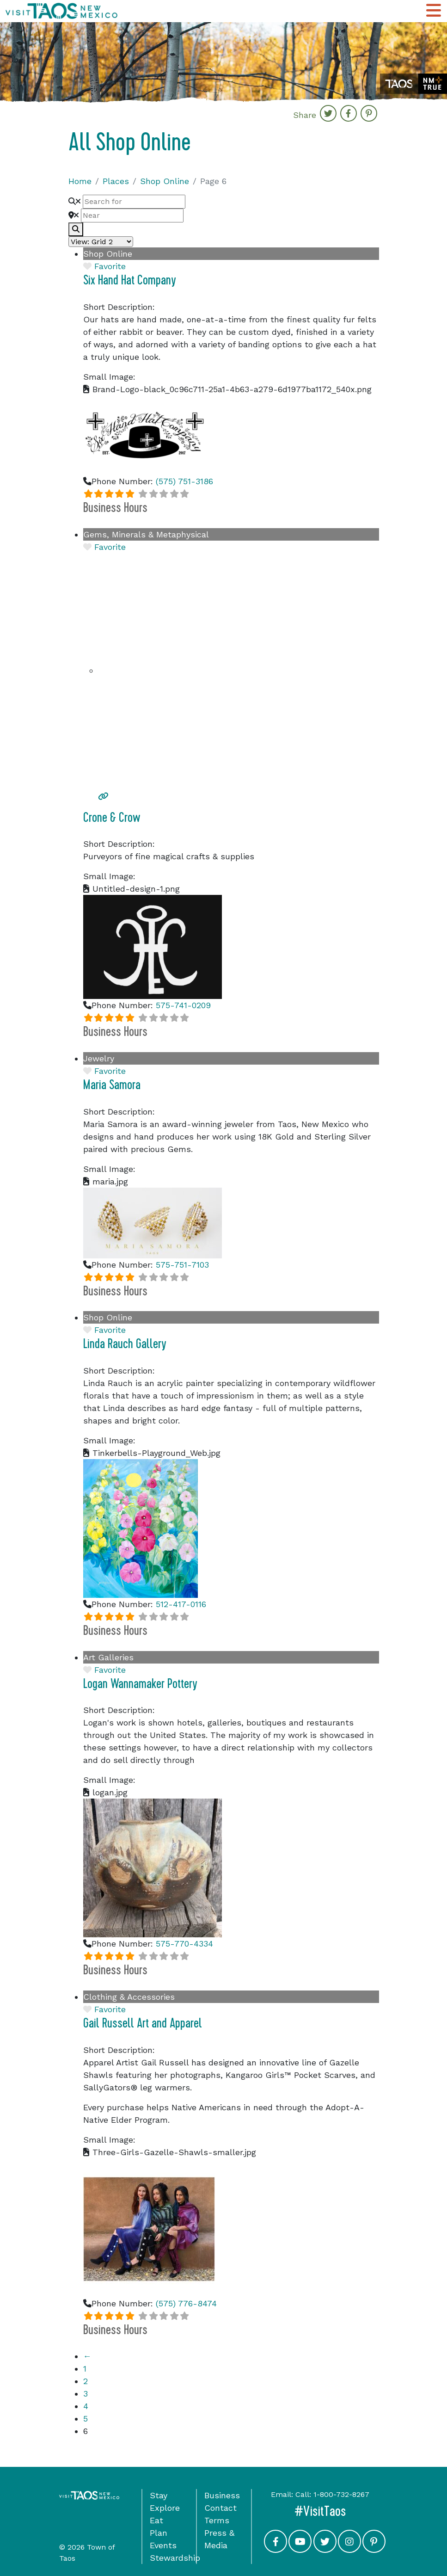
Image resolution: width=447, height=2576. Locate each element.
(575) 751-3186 (184, 481)
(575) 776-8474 (186, 2303)
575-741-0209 (183, 1005)
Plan (158, 2533)
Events (163, 2545)
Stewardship (175, 2558)
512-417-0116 (181, 1604)
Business (222, 2495)
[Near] (132, 215)
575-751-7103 (182, 1265)
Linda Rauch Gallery (124, 1344)
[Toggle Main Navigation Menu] (433, 11)
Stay (158, 2495)
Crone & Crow (112, 817)
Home (80, 181)
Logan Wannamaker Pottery (140, 1684)
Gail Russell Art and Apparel (142, 2023)
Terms (216, 2520)
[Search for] (134, 202)
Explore (165, 2508)
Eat (156, 2520)
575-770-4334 (184, 1943)
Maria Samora (112, 1085)
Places (116, 181)
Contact (220, 2508)
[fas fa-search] (75, 229)
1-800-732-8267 (341, 2494)
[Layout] (100, 241)
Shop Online (164, 181)
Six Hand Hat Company (129, 280)
